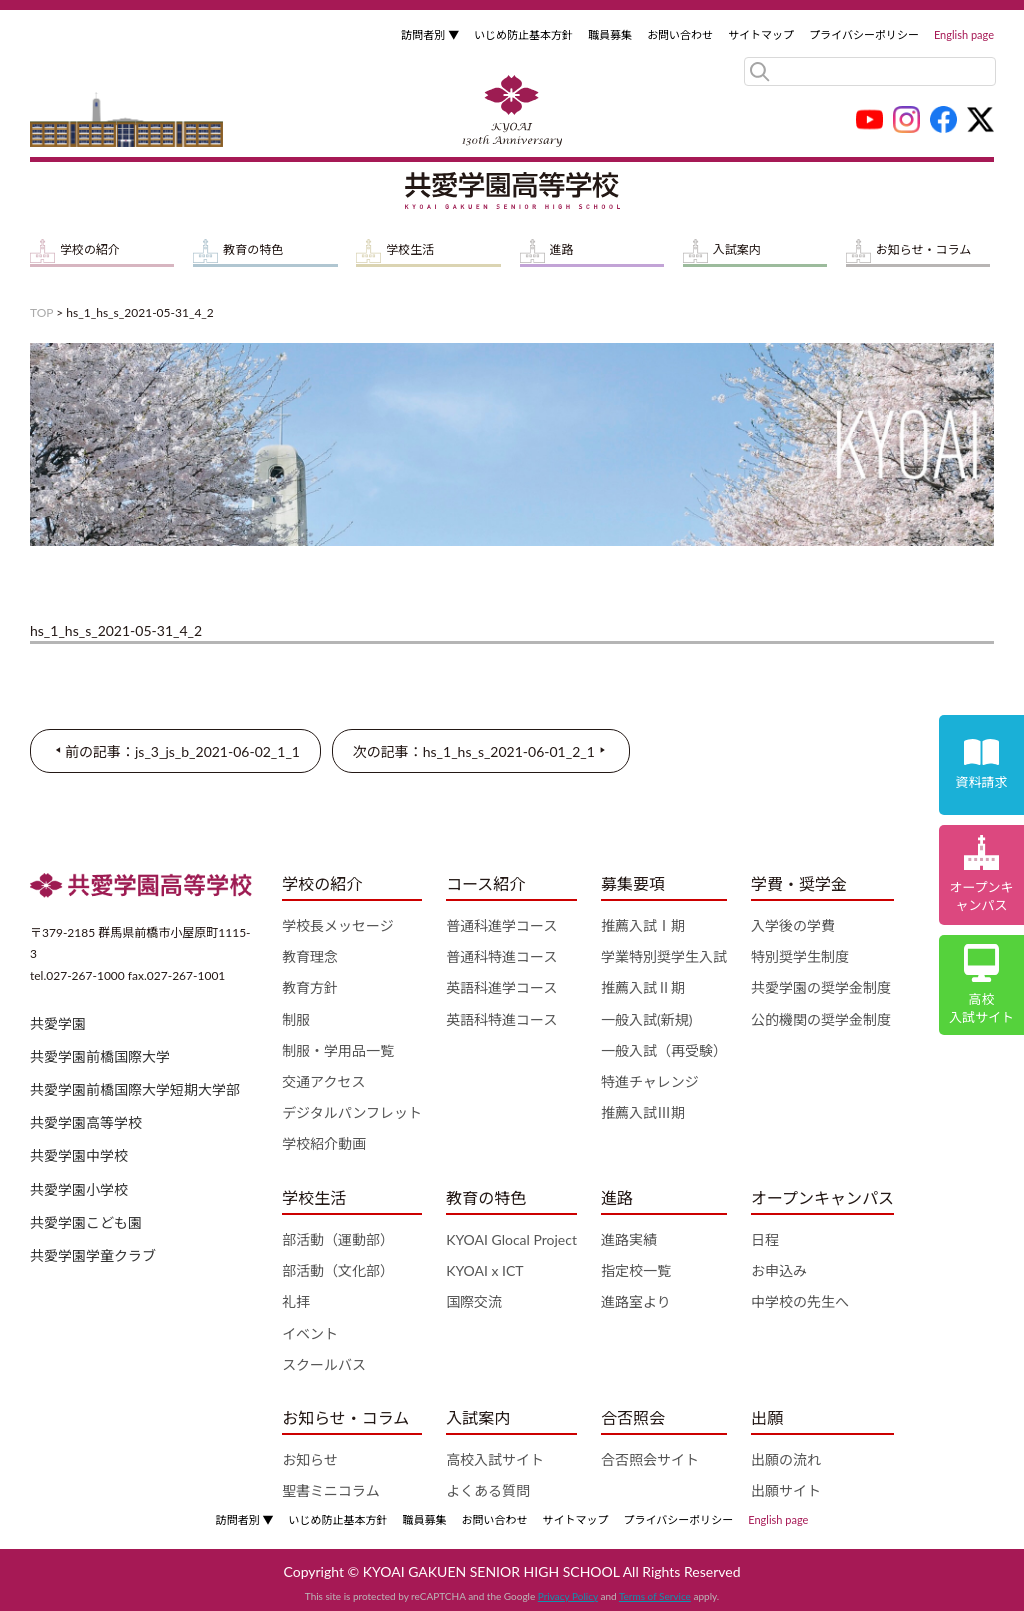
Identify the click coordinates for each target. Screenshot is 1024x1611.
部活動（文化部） (338, 1270)
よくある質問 (488, 1490)
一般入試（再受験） (664, 1050)
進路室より (636, 1301)
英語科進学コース (501, 987)
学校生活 (410, 249)
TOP (41, 312)
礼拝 (296, 1301)
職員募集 (610, 34)
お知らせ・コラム (923, 249)
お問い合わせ (680, 34)
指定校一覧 (636, 1270)
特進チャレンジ (650, 1081)
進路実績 (629, 1239)
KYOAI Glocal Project (511, 1239)
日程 (765, 1239)
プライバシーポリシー (864, 34)
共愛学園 (58, 1023)
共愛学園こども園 (86, 1222)
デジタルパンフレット (352, 1112)
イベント (310, 1333)
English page (964, 34)
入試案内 (737, 249)
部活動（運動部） (338, 1239)
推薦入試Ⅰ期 (643, 925)
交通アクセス (323, 1081)
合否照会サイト (650, 1459)
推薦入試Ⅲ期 (643, 1112)
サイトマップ (761, 34)
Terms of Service (655, 1596)
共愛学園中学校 (79, 1155)
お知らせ (310, 1459)
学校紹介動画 (324, 1143)
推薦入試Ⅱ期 (643, 987)
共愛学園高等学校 (86, 1122)
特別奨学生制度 (800, 956)
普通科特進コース (501, 956)
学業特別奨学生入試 (664, 956)
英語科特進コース (501, 1019)
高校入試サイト (495, 1459)
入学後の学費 (793, 925)
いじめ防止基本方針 (523, 34)
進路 (562, 249)
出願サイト (786, 1490)
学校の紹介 (90, 249)
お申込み (779, 1270)
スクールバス (324, 1364)
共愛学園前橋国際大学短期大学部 (135, 1089)
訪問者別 (430, 34)
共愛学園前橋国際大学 (100, 1056)
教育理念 (310, 956)
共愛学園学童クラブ (93, 1255)
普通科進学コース (501, 925)
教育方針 (310, 987)
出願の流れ (786, 1459)
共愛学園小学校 (79, 1189)
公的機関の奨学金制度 (821, 1019)
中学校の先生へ (800, 1301)
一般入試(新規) (646, 1019)
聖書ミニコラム (331, 1490)
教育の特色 (253, 249)
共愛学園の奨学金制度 (821, 987)
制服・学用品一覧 (338, 1050)
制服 (296, 1019)
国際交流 (474, 1301)
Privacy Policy (568, 1596)
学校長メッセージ (338, 925)
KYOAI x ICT (485, 1270)
